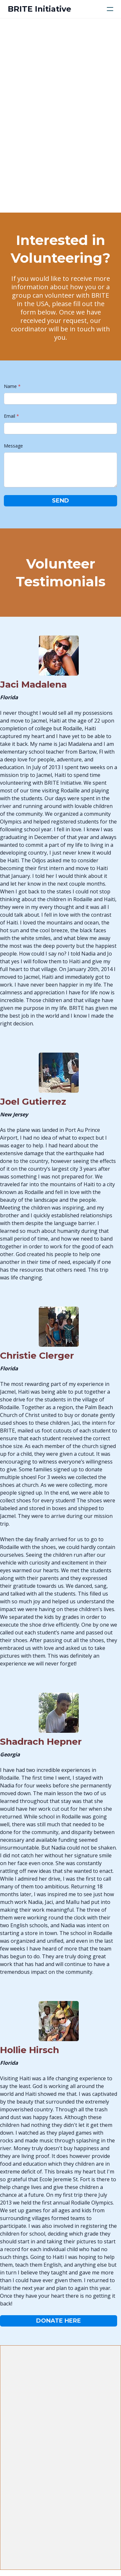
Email (9, 416)
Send (60, 500)
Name (10, 386)
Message (13, 446)
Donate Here (58, 2320)
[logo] (39, 9)
